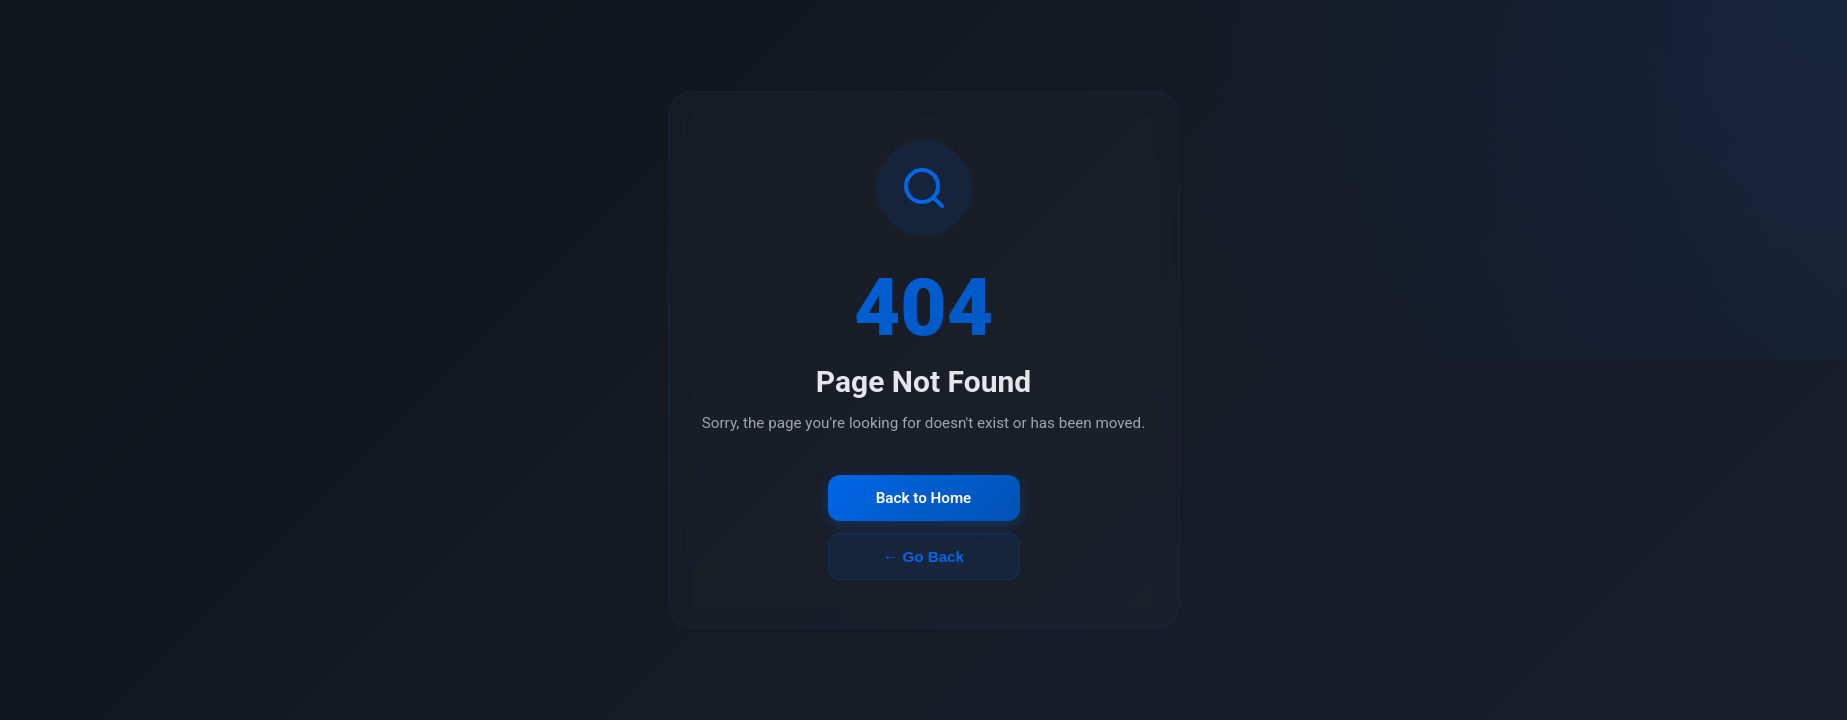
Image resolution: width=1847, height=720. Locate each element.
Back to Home (924, 498)
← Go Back (923, 556)
